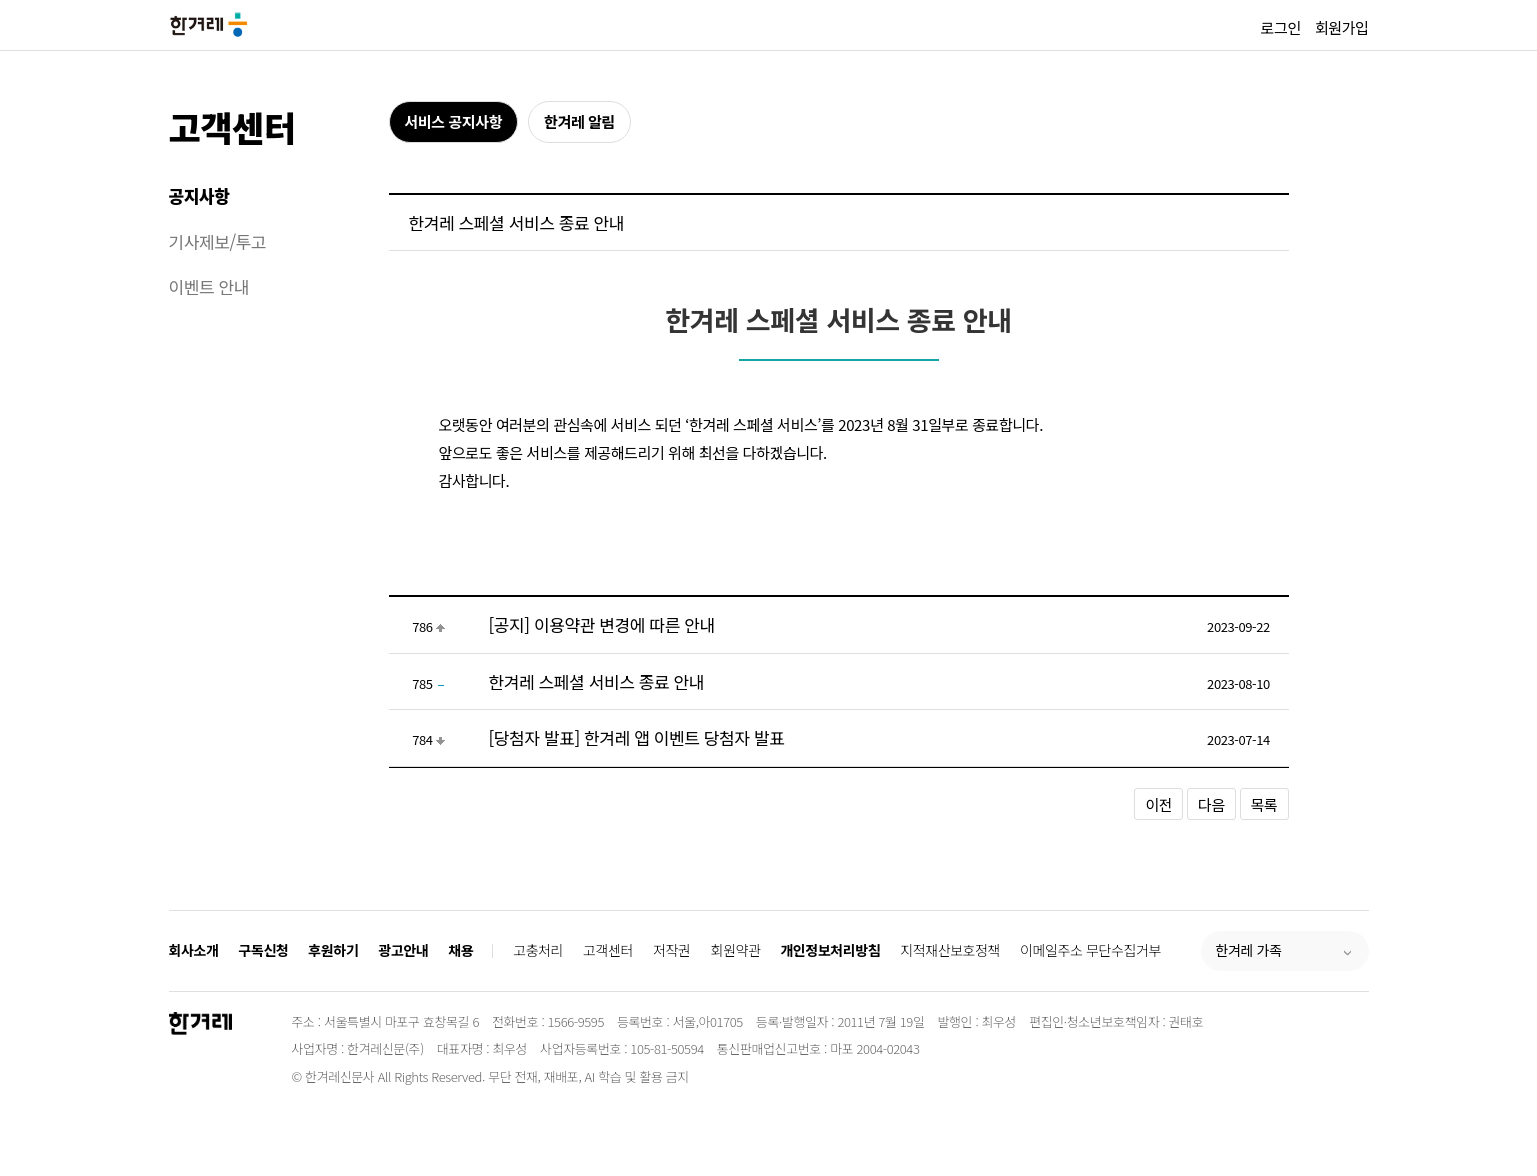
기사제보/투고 (218, 241)
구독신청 (263, 950)
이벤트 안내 (209, 286)
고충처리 (538, 950)
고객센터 (232, 126)
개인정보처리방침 (830, 950)
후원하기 (333, 950)
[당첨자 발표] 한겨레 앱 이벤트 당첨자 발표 (637, 737)
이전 (1158, 804)
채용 (460, 950)
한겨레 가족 (1249, 950)
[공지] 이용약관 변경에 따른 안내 (602, 624)
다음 (1211, 804)
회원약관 (735, 950)
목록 (1264, 804)
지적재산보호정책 (950, 950)
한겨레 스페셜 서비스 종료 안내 (597, 681)
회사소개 (194, 950)
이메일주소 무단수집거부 (1090, 950)
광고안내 (403, 950)
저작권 (671, 950)
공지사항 (199, 195)
